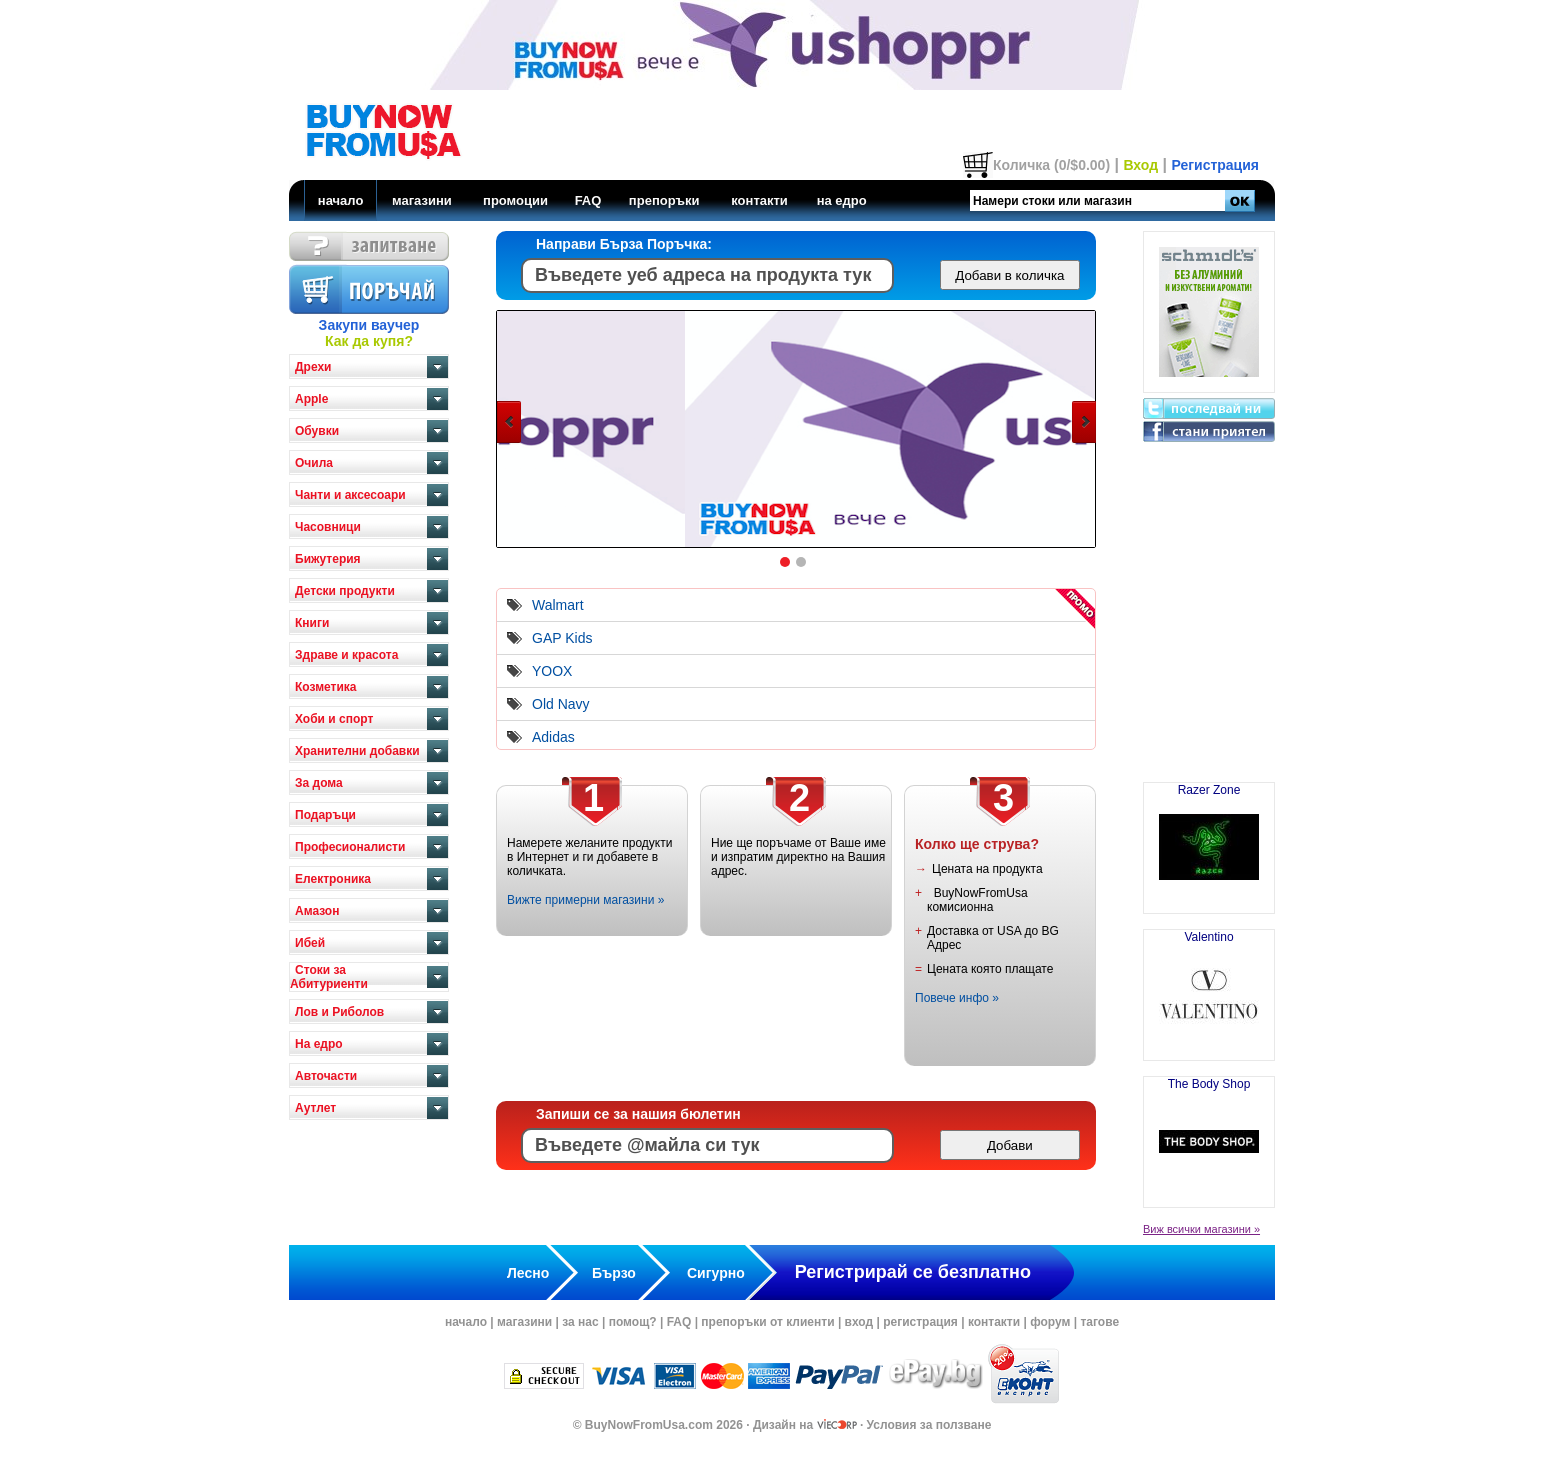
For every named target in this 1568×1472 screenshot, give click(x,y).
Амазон (317, 911)
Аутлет (315, 1108)
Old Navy (561, 704)
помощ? (633, 1322)
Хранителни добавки (357, 751)
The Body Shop (1209, 1134)
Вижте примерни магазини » (585, 900)
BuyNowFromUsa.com (649, 1425)
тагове (1099, 1322)
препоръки (664, 200)
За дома (319, 783)
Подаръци (325, 815)
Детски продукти (345, 591)
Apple (311, 399)
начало (341, 200)
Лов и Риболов (339, 1012)
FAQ (588, 200)
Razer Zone (1209, 840)
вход (859, 1322)
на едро (842, 200)
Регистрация (1215, 165)
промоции (515, 200)
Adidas (553, 737)
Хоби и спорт (334, 719)
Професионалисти (350, 847)
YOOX (552, 671)
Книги (312, 623)
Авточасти (326, 1076)
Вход (1140, 165)
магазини (422, 200)
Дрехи (313, 367)
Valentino (1209, 987)
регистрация (920, 1322)
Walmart (558, 605)
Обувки (317, 431)
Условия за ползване (929, 1425)
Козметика (326, 687)
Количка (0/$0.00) (1051, 165)
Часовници (328, 527)
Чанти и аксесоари (350, 495)
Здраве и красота (346, 655)
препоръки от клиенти (767, 1322)
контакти (759, 200)
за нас (580, 1322)
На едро (319, 1044)
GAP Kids (562, 638)
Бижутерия (328, 559)
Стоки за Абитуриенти (329, 977)
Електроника (333, 879)
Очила (314, 463)
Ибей (310, 943)
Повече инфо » (957, 998)
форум (1050, 1322)
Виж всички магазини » (1201, 1229)
